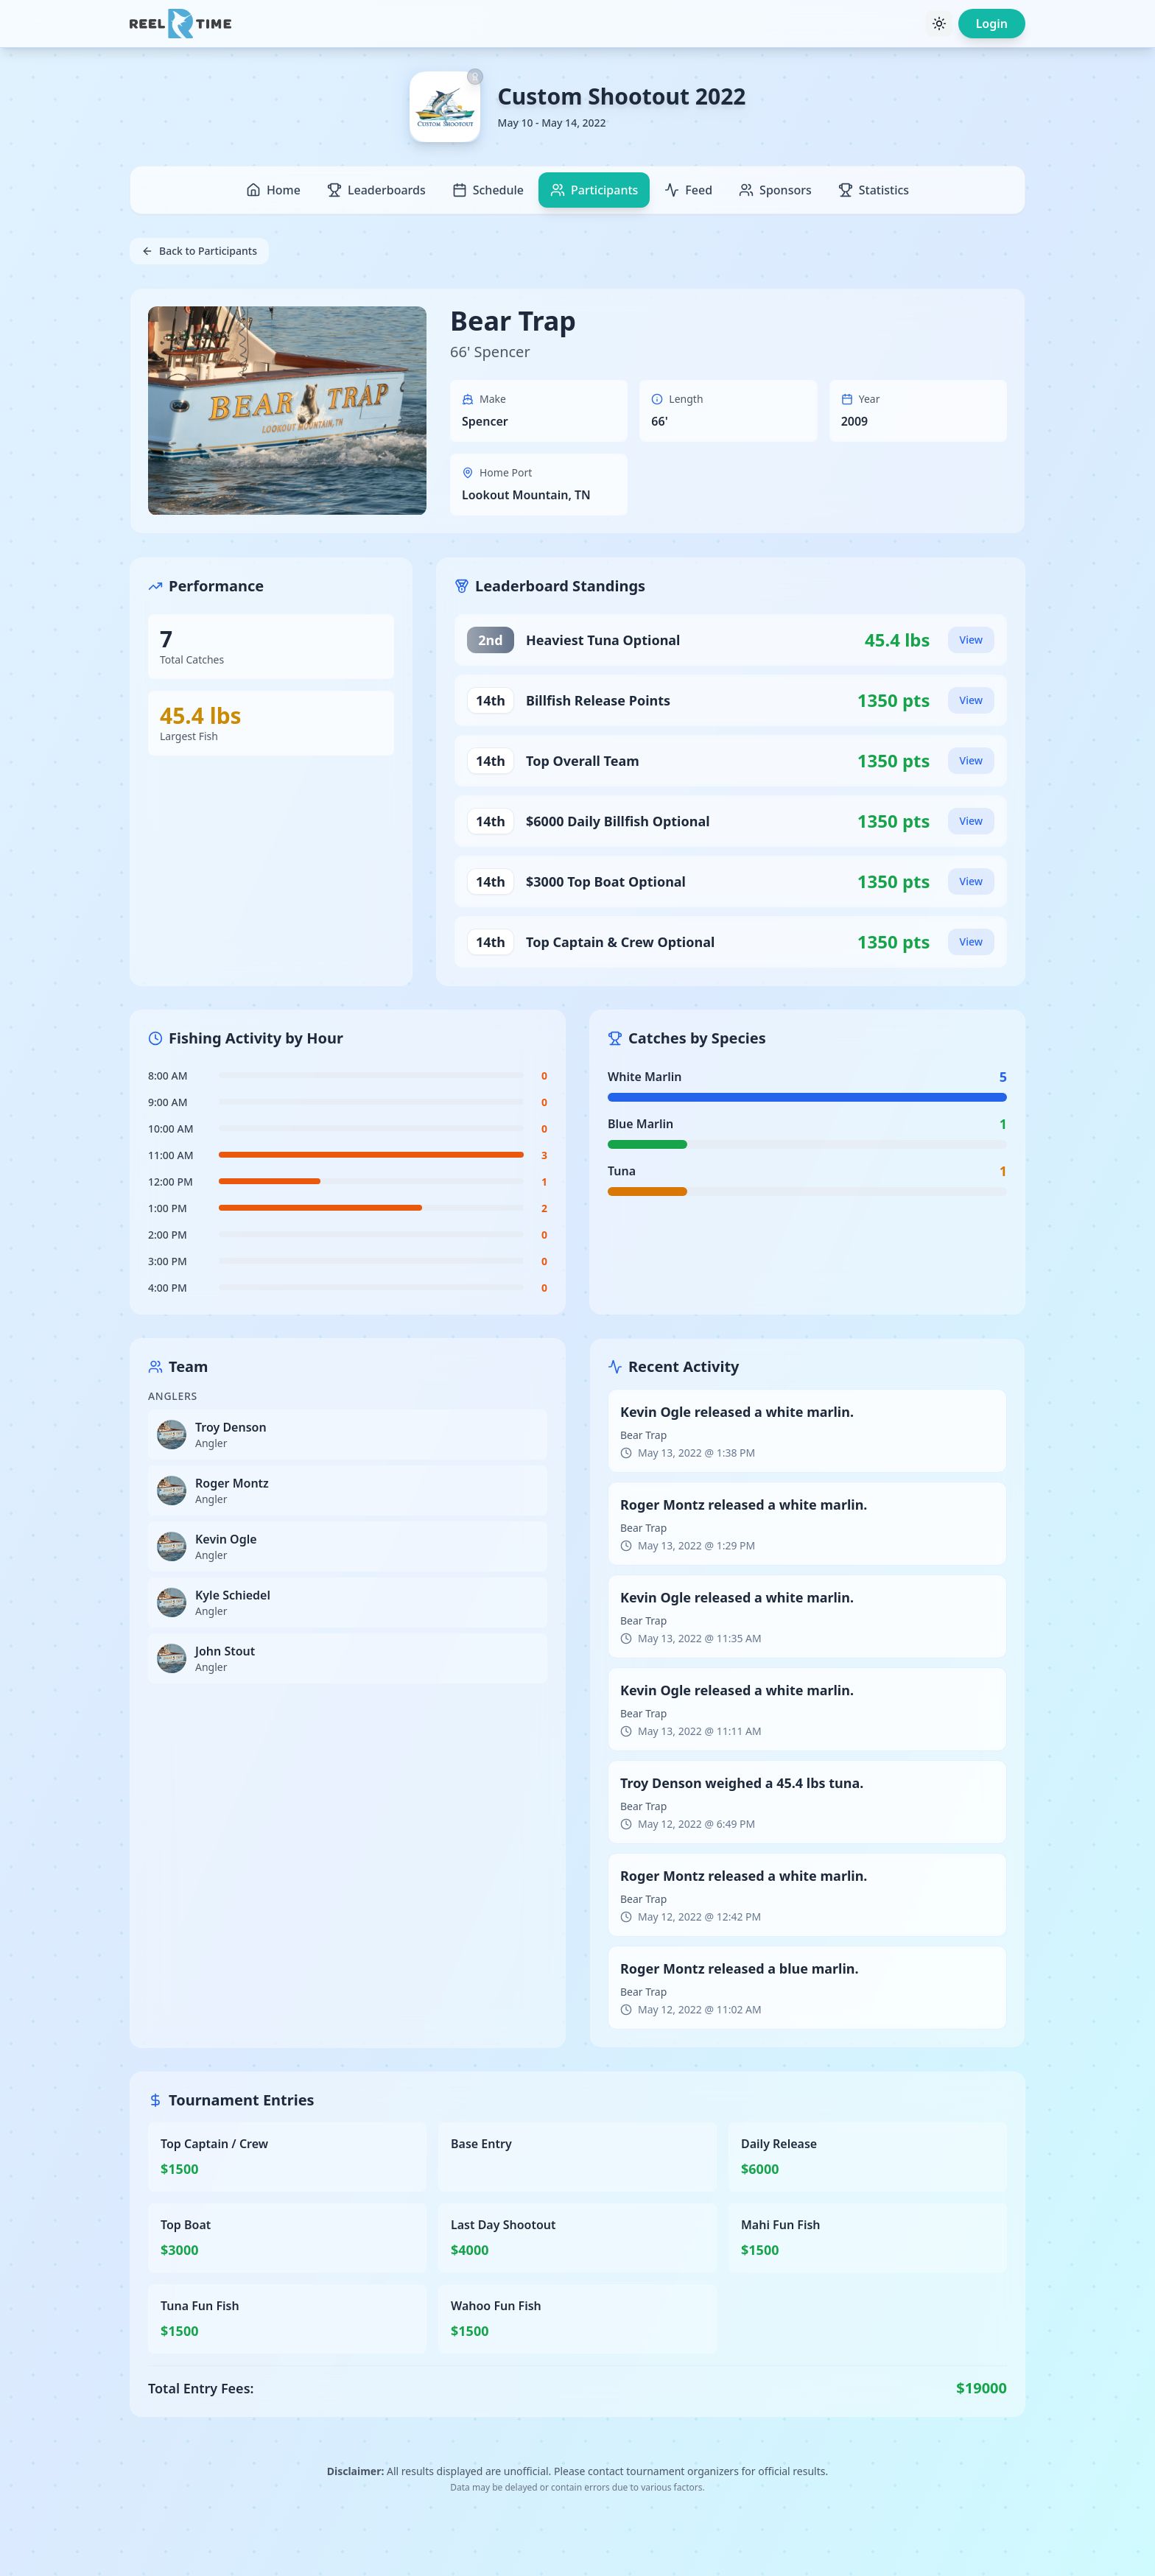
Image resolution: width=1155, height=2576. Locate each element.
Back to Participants (199, 251)
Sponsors (775, 190)
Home (273, 190)
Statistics (873, 190)
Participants (594, 190)
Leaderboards (376, 190)
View (971, 640)
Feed (688, 190)
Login (992, 23)
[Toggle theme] (939, 23)
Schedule (488, 190)
